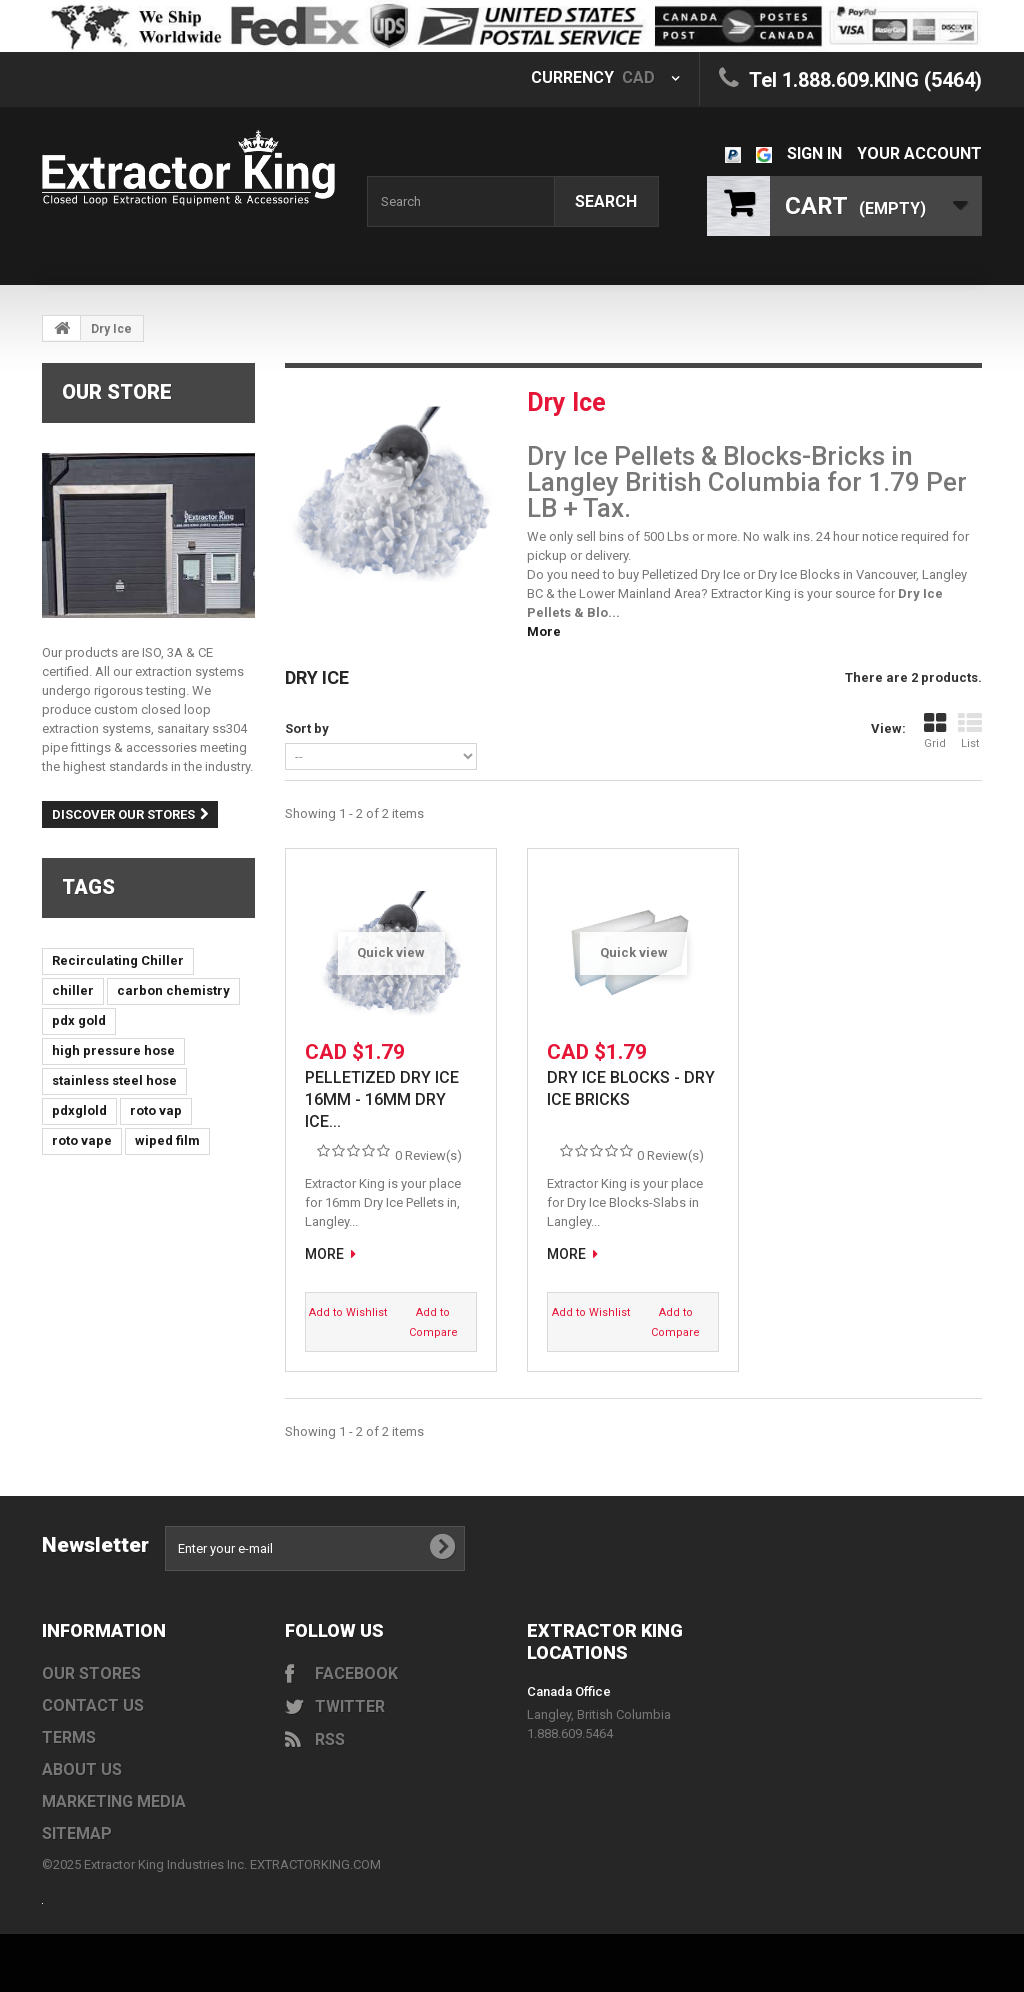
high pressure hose (113, 1050)
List (970, 731)
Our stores (91, 1673)
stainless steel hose (114, 1080)
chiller (73, 990)
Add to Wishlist (348, 1312)
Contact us (93, 1705)
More (544, 631)
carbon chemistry (173, 990)
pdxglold (79, 1110)
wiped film (167, 1140)
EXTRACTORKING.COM (315, 1864)
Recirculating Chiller (118, 960)
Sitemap (77, 1833)
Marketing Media (114, 1801)
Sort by (307, 728)
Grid (935, 731)
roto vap (156, 1110)
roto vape (82, 1140)
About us (82, 1769)
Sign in (814, 153)
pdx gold (79, 1020)
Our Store (117, 392)
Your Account (919, 153)
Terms (69, 1737)
